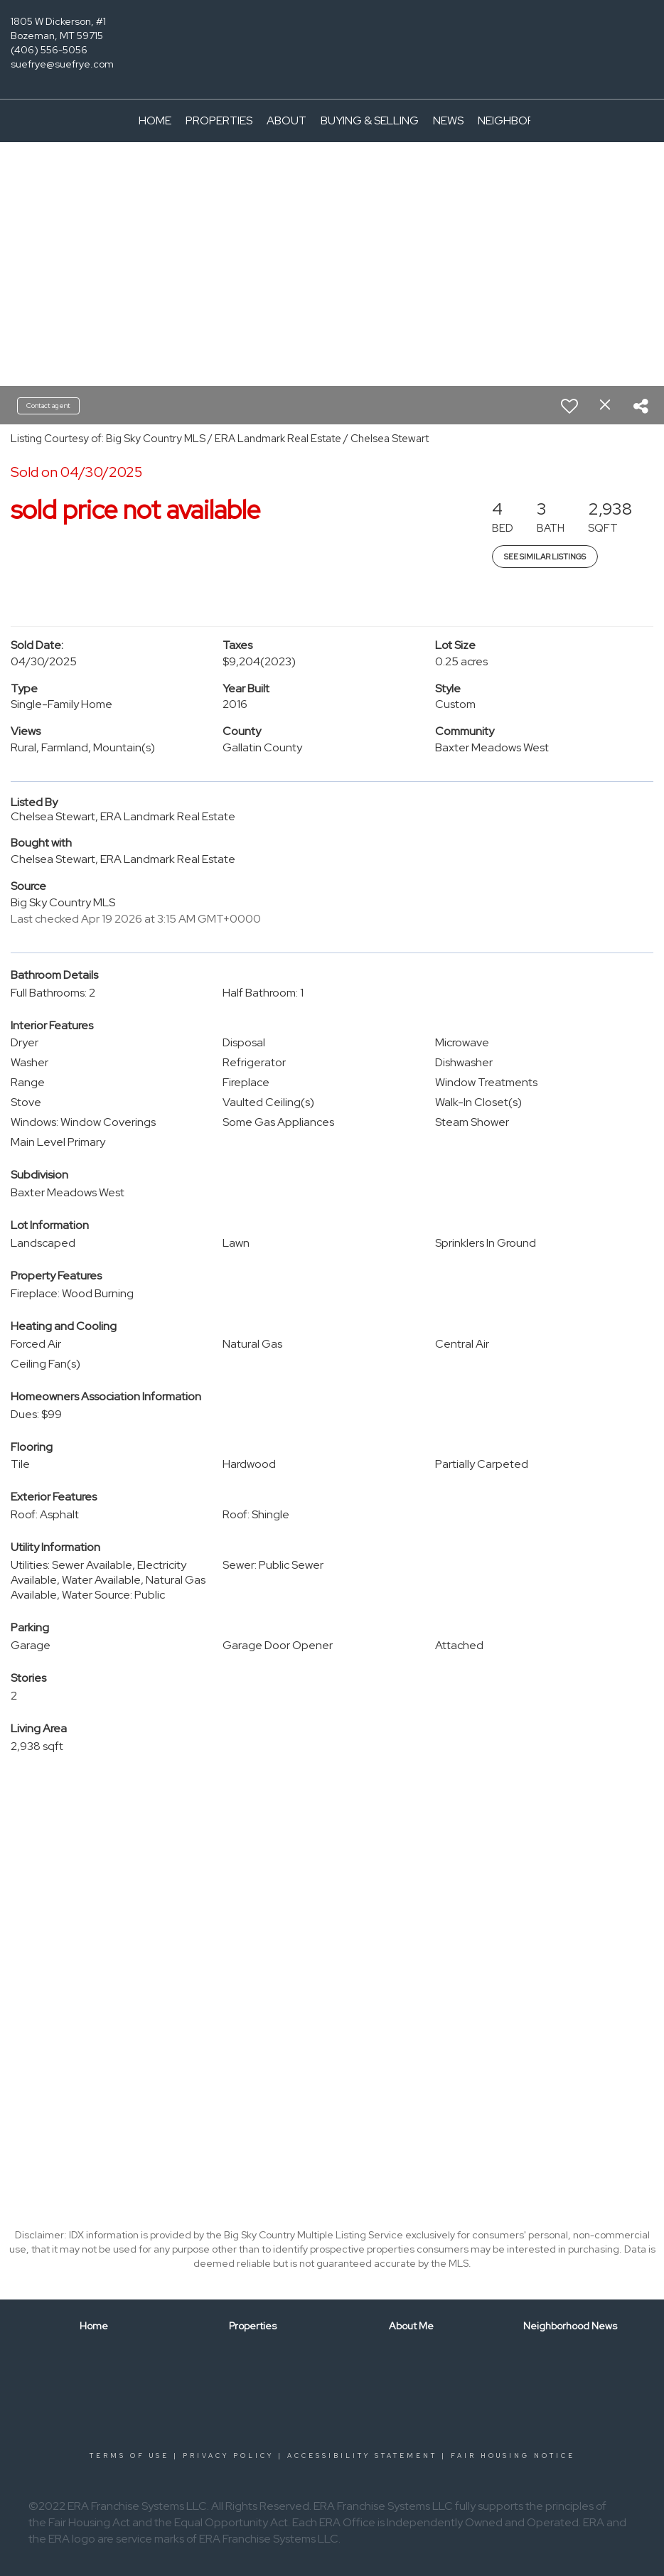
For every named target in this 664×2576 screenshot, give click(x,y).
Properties (219, 120)
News (448, 120)
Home (155, 120)
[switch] (569, 405)
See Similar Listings (545, 557)
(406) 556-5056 (49, 49)
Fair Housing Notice (513, 2456)
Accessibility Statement (362, 2456)
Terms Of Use (129, 2456)
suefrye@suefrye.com (62, 64)
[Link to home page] (332, 32)
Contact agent (48, 405)
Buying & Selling (370, 120)
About (286, 120)
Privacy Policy (228, 2456)
